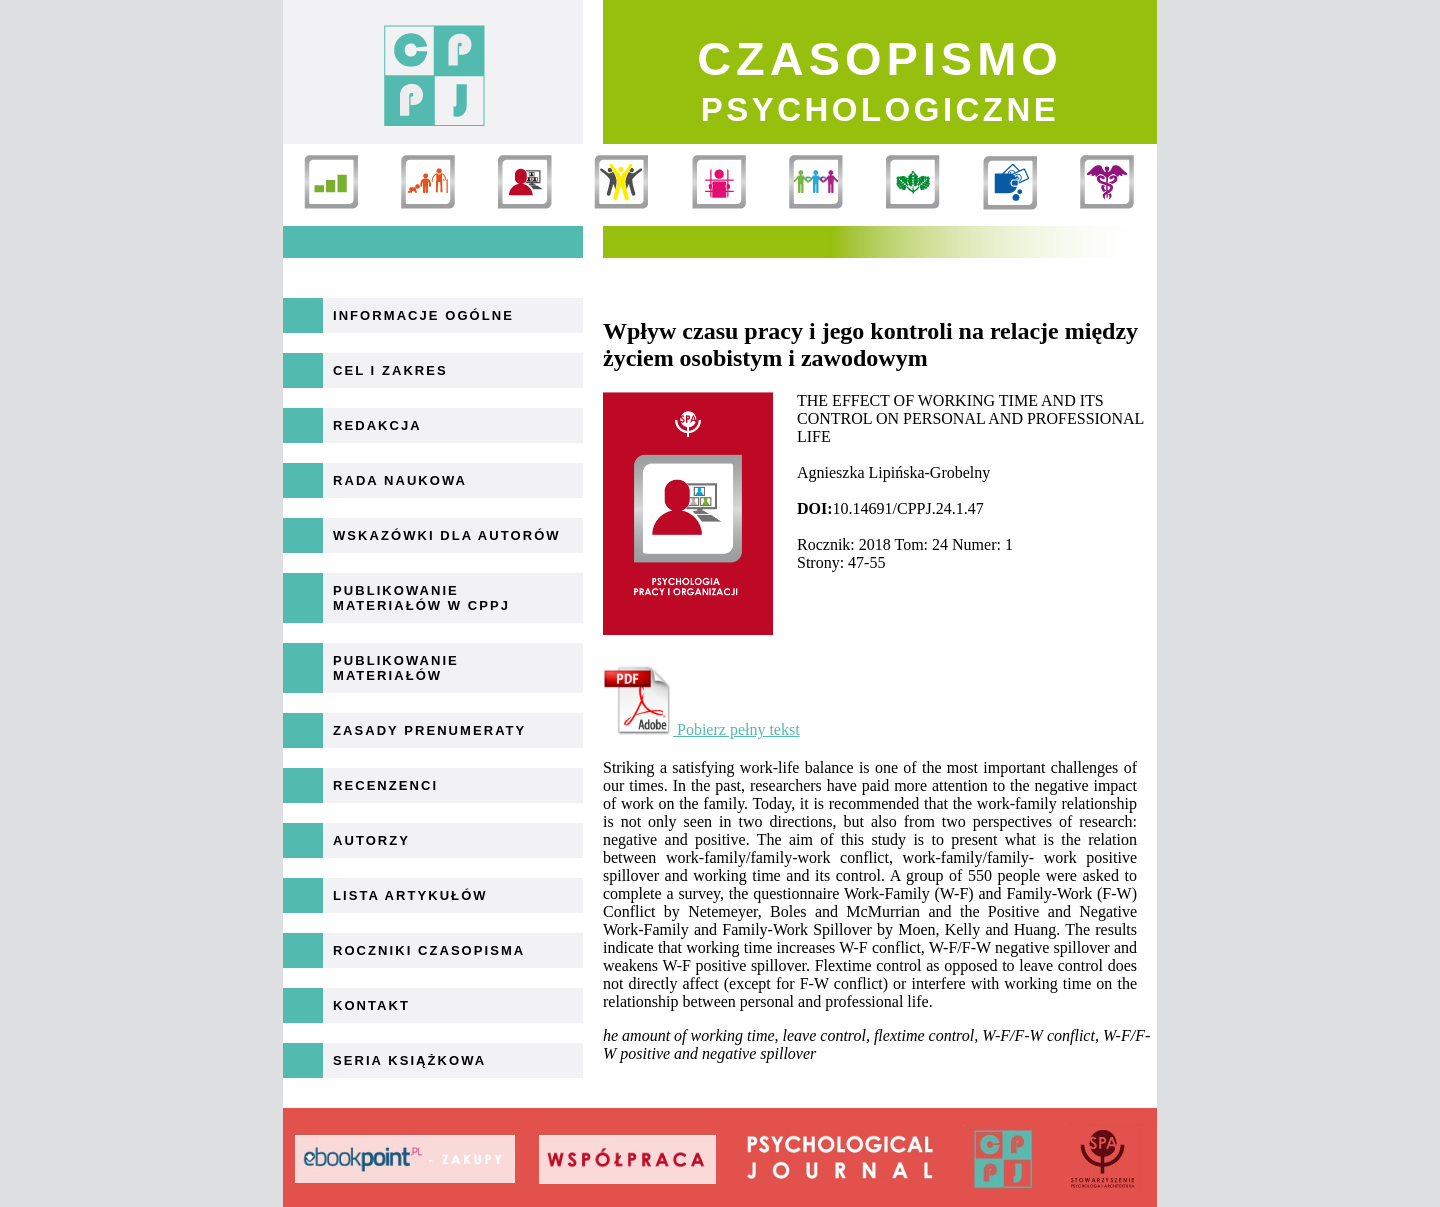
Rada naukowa (400, 480)
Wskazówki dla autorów (447, 535)
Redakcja (377, 425)
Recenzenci (385, 785)
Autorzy (371, 840)
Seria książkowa (409, 1060)
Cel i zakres (390, 370)
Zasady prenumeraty (429, 730)
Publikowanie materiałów (396, 668)
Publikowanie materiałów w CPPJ (421, 598)
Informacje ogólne (423, 315)
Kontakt (371, 1005)
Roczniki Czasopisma (429, 950)
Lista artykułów (410, 895)
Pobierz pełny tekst (701, 729)
